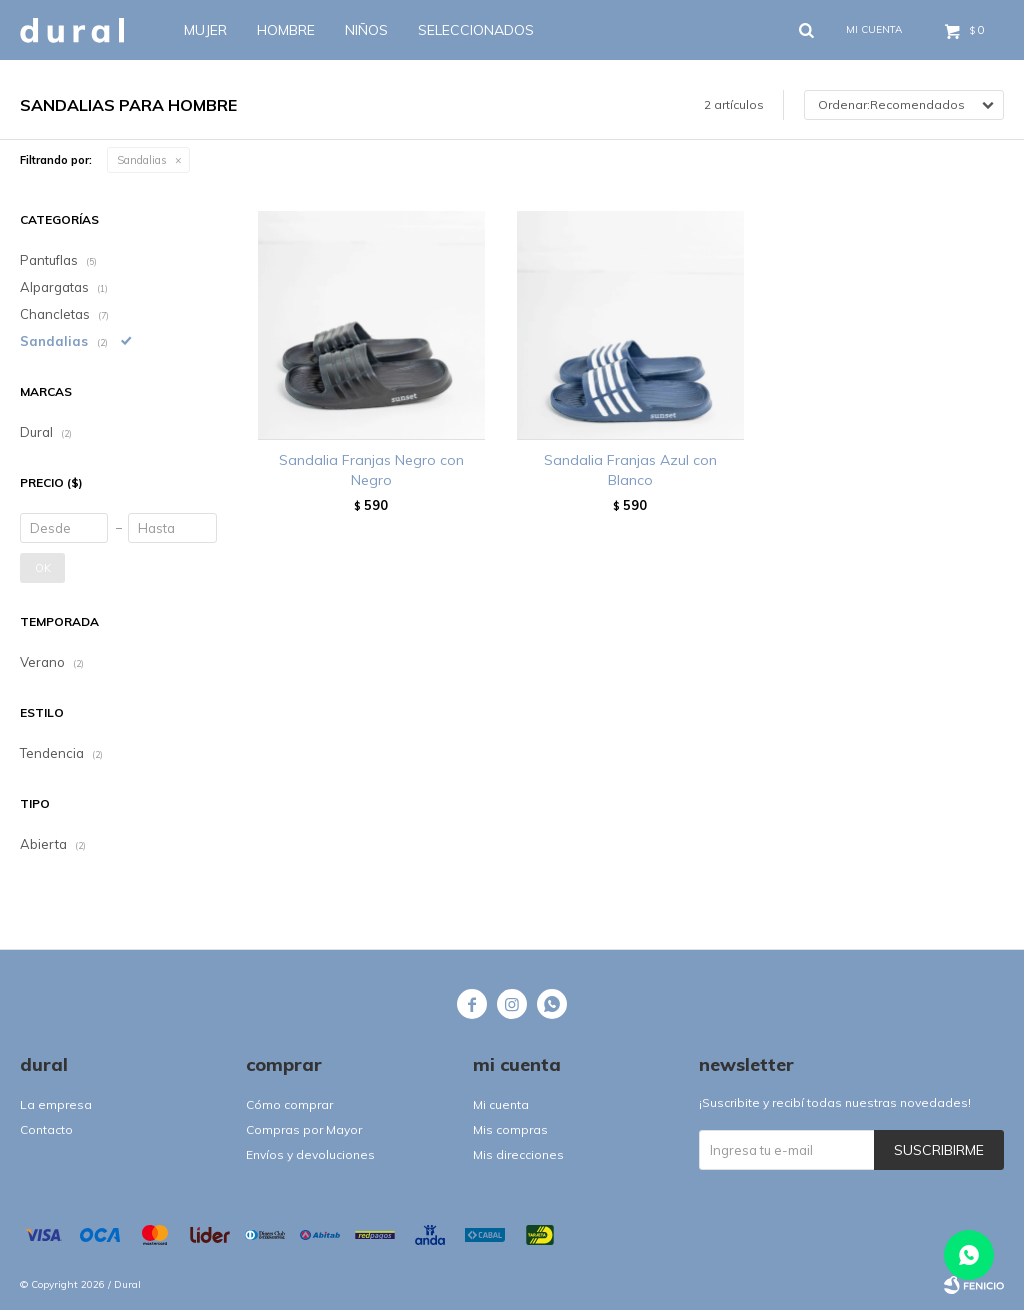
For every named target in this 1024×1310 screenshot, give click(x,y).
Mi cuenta (501, 1104)
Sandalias (142, 160)
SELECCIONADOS (476, 30)
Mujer (205, 30)
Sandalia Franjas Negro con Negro (371, 470)
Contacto (46, 1129)
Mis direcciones (518, 1154)
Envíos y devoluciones (310, 1154)
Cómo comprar (289, 1104)
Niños (366, 30)
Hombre (286, 30)
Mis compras (510, 1129)
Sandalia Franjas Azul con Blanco (630, 470)
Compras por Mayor (304, 1129)
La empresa (56, 1104)
